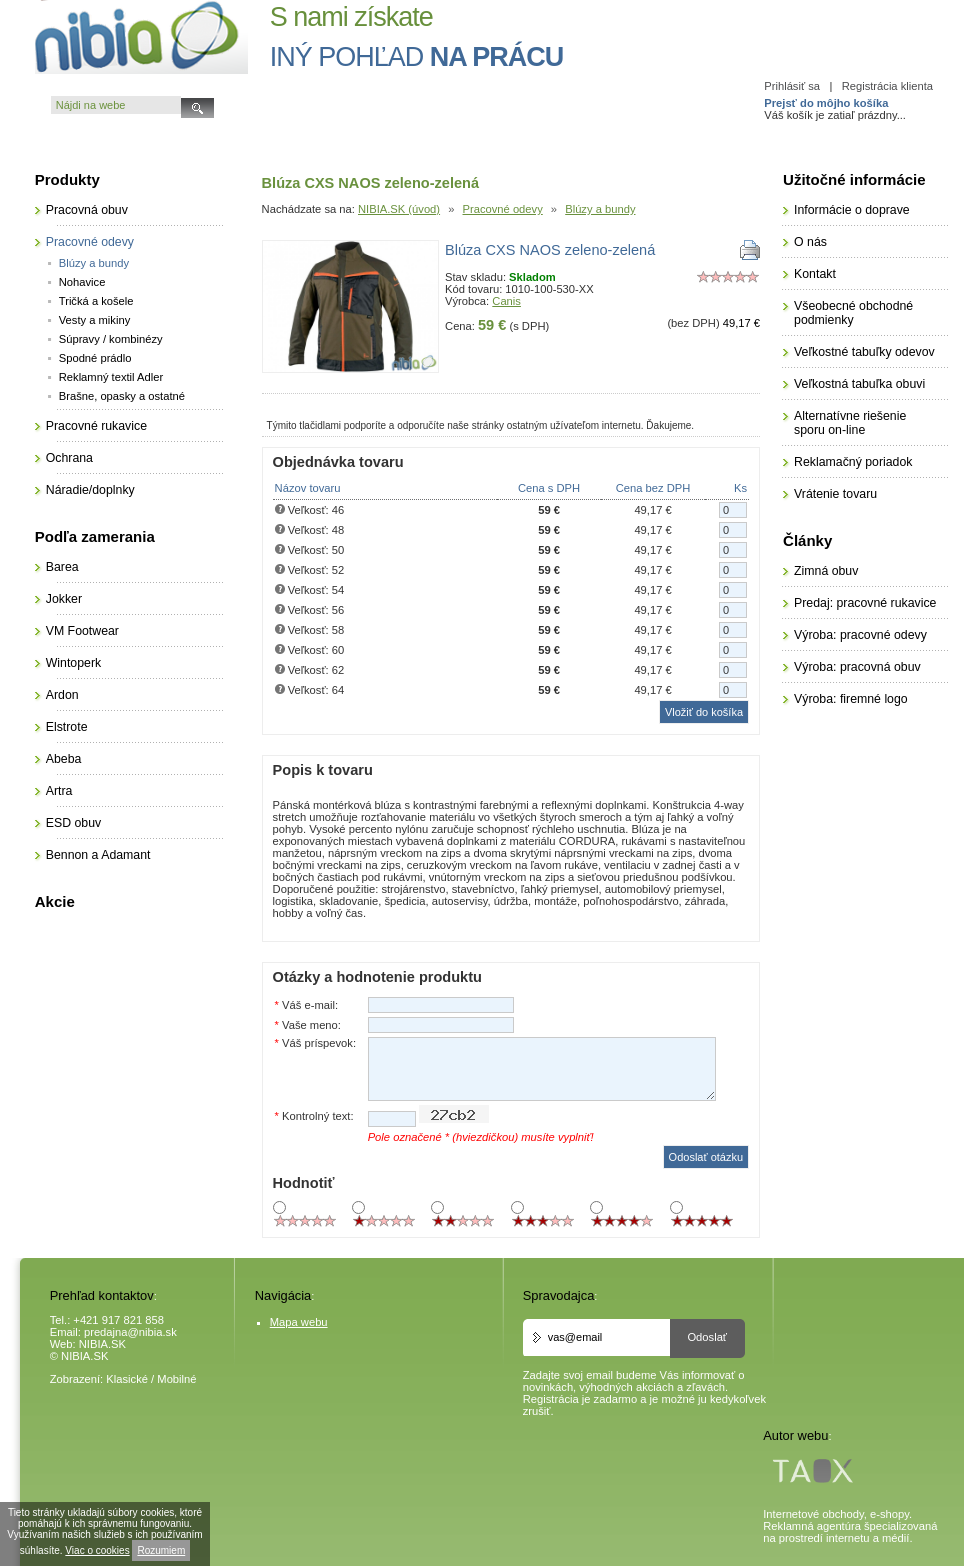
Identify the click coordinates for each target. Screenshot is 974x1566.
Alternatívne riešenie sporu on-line (850, 423)
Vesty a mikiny (95, 320)
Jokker (64, 599)
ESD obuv (73, 823)
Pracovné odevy (503, 209)
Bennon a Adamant (98, 855)
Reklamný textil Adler (111, 377)
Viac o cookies (97, 1550)
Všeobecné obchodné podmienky (853, 313)
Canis (506, 301)
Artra (59, 791)
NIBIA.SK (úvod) (399, 209)
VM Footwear (82, 631)
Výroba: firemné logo (851, 699)
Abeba (64, 759)
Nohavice (82, 282)
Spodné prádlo (95, 358)
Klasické (127, 1379)
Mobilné (176, 1379)
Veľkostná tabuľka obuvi (859, 384)
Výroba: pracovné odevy (860, 635)
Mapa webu (299, 1322)
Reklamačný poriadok (853, 462)
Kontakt (815, 274)
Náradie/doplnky (90, 490)
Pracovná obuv (87, 210)
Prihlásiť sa (792, 86)
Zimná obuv (826, 571)
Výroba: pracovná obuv (857, 667)
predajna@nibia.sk (130, 1332)
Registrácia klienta (887, 86)
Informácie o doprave (852, 210)
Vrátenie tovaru (835, 494)
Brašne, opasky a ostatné (122, 396)
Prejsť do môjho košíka (826, 103)
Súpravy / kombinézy (111, 339)
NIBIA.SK (102, 1344)
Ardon (62, 695)
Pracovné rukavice (96, 426)
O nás (810, 242)
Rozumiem (161, 1550)
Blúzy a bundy (600, 209)
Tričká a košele (96, 301)
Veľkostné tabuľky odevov (864, 352)
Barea (62, 567)
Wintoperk (73, 663)
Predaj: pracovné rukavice (865, 603)
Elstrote (67, 727)
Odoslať (707, 1337)
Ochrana (69, 458)
